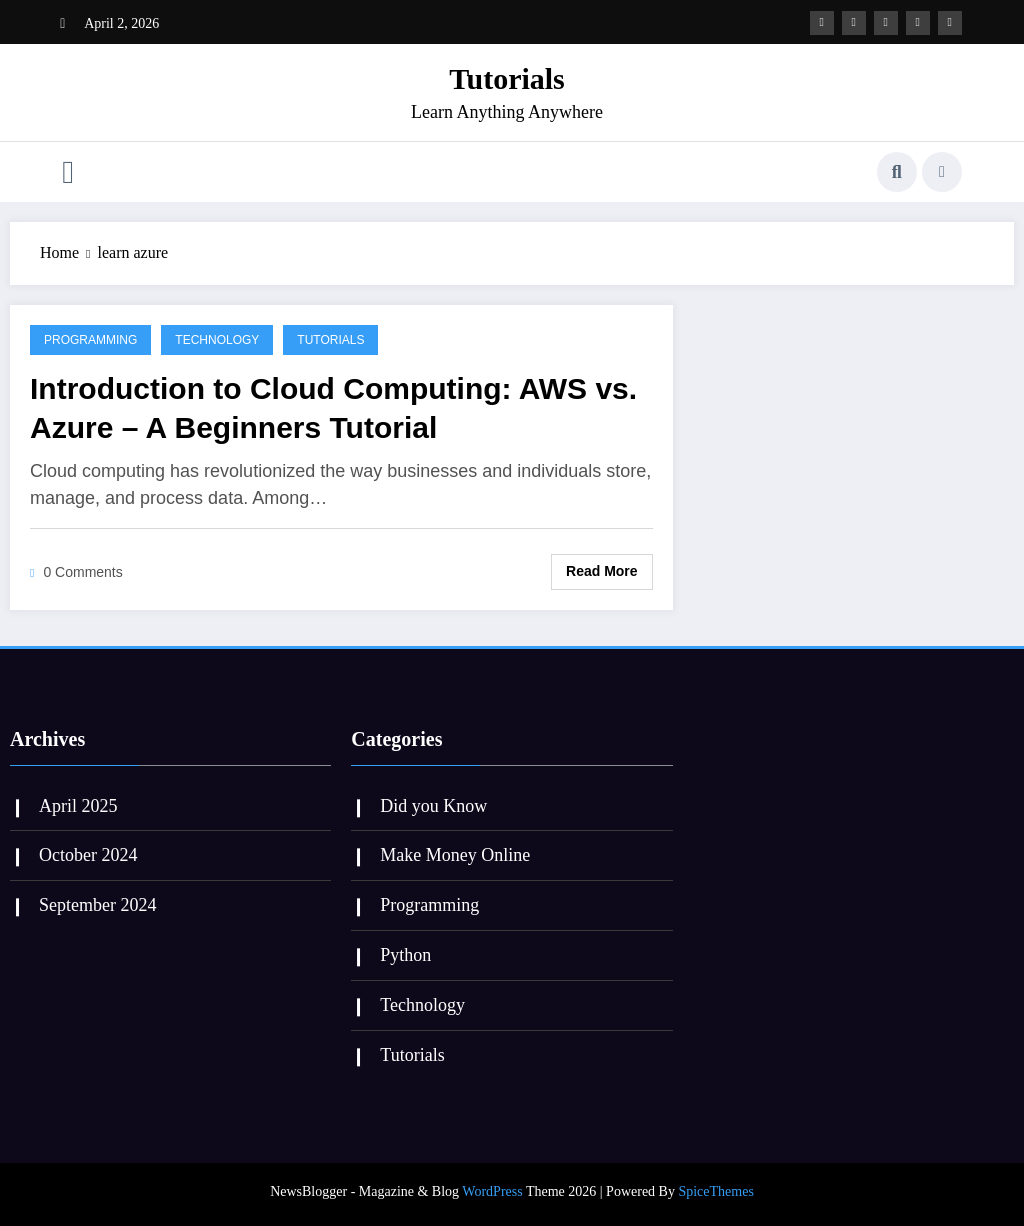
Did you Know (433, 806)
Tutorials (507, 78)
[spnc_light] (942, 172)
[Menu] (68, 172)
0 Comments (82, 572)
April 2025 (78, 806)
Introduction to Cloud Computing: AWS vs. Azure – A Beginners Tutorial (333, 408)
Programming (90, 340)
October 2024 (88, 855)
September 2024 (97, 905)
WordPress (492, 1191)
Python (405, 955)
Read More (602, 571)
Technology (217, 340)
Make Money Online (455, 855)
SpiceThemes (715, 1191)
